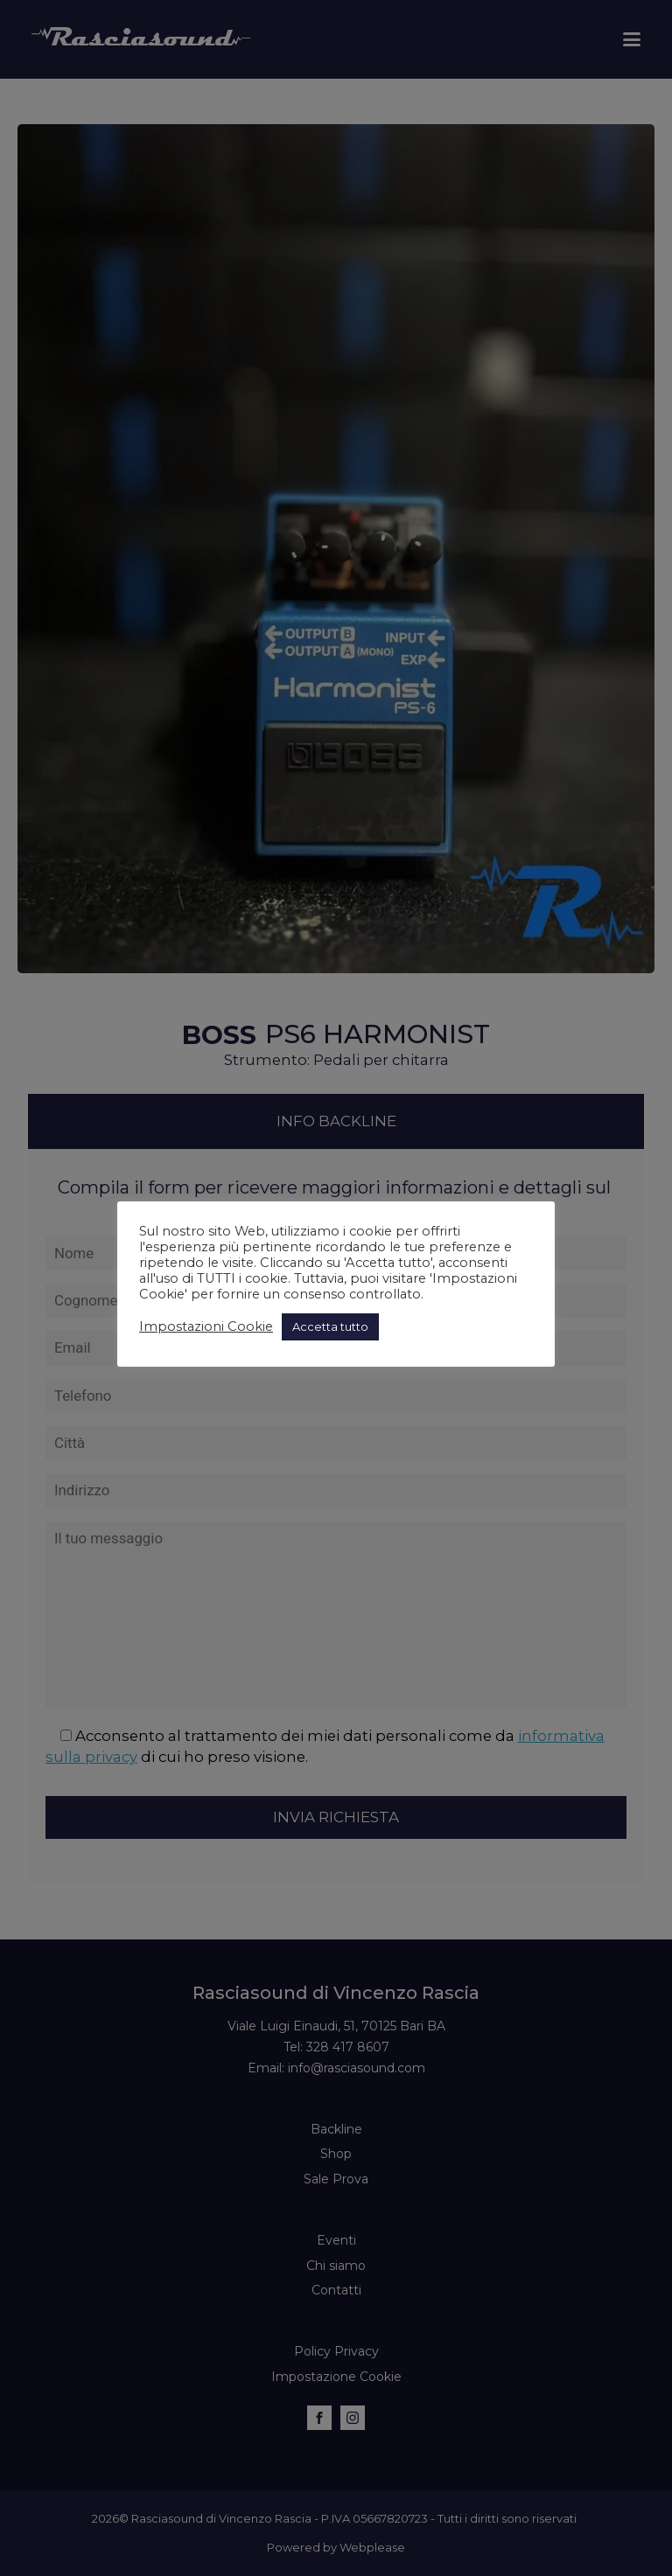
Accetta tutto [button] (330, 1326)
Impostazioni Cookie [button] (206, 1326)
